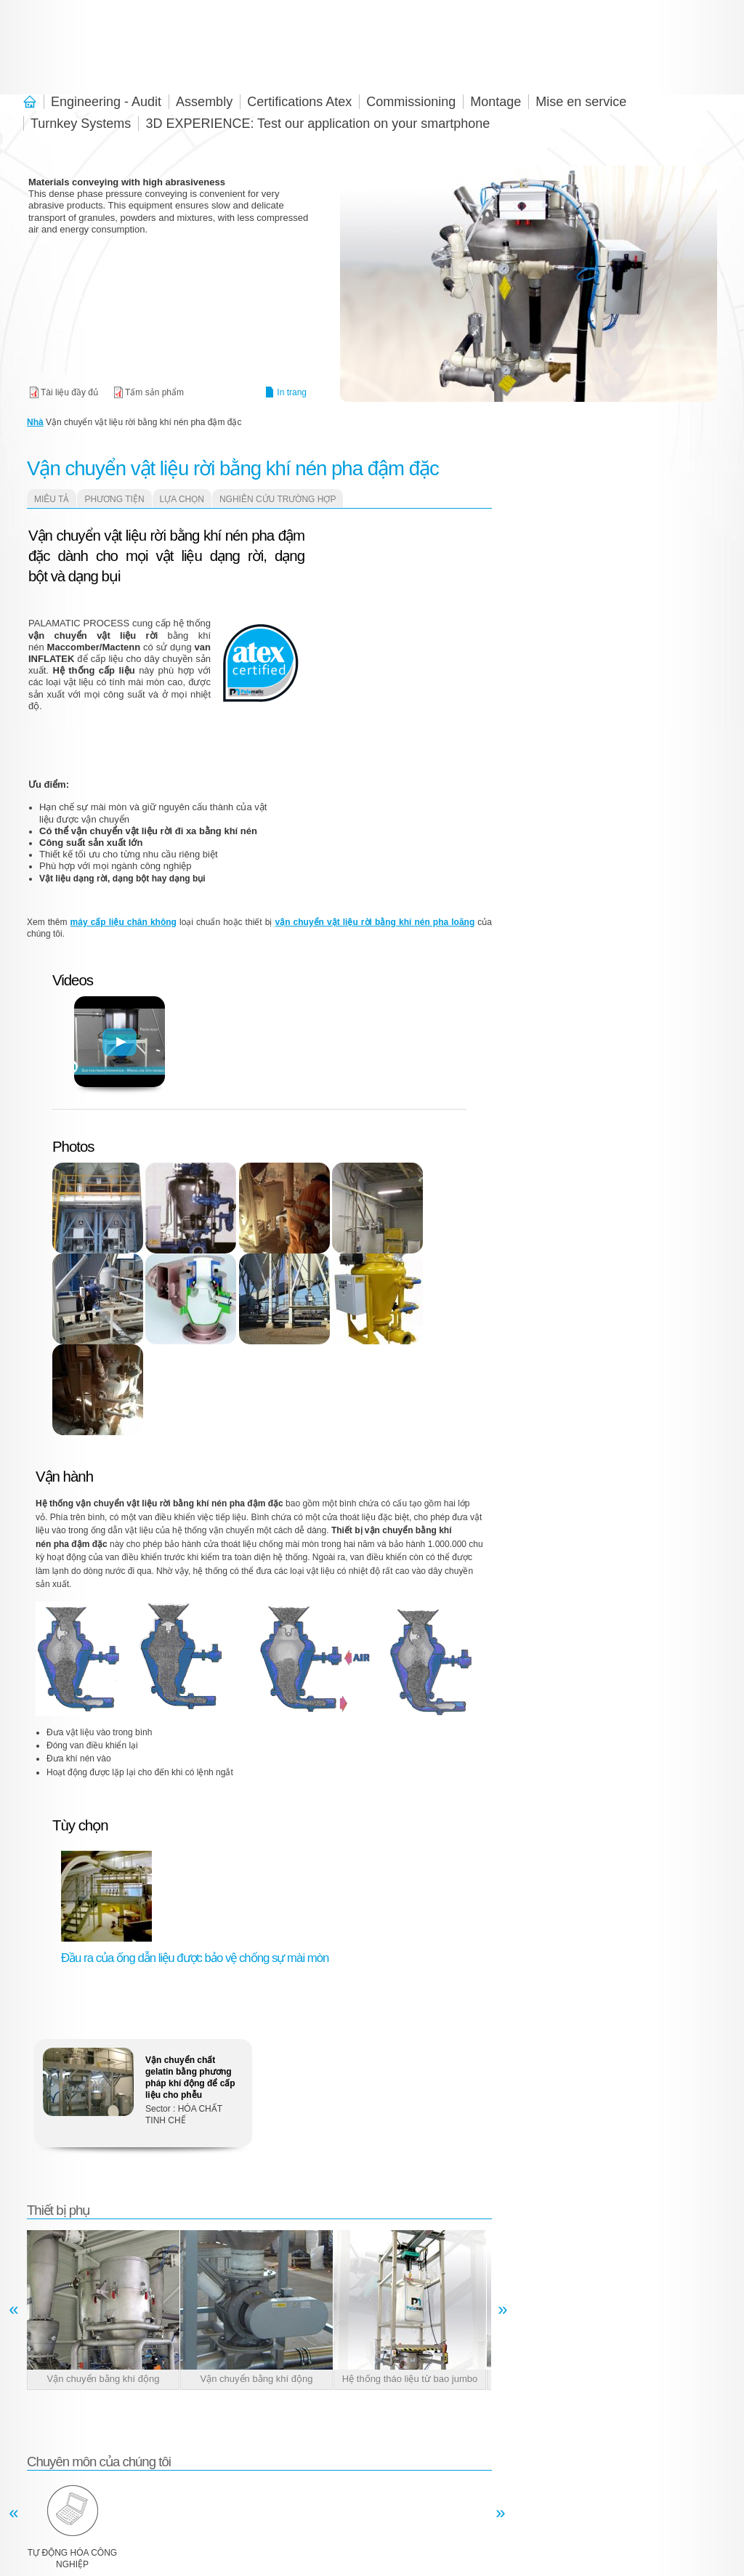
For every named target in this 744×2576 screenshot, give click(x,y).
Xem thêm (143, 2098)
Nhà (35, 422)
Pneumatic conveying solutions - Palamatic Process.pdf (63, 392)
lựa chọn (182, 499)
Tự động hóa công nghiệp (72, 2558)
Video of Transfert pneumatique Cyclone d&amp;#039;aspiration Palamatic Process (390, 818)
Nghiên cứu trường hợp (277, 499)
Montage (495, 101)
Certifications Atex (299, 101)
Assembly (204, 101)
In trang (292, 392)
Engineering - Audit (106, 101)
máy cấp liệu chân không (123, 922)
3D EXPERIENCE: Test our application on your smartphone (317, 123)
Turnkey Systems (81, 123)
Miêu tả (51, 499)
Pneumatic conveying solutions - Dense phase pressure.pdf (148, 392)
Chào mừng (33, 101)
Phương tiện (114, 499)
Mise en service (580, 101)
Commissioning (411, 101)
